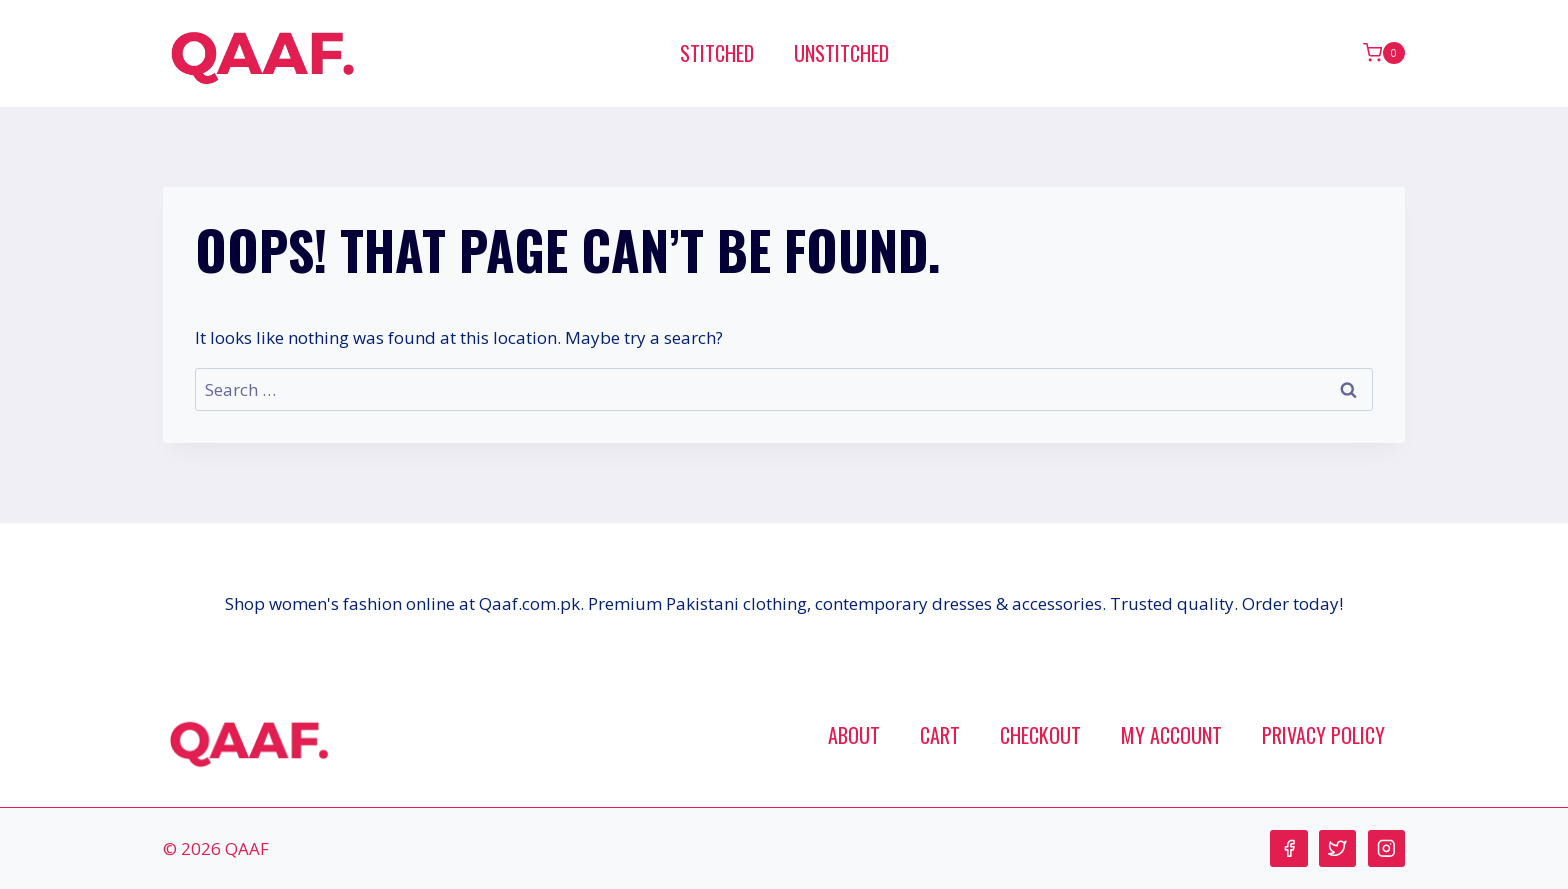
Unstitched (841, 53)
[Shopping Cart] (1384, 53)
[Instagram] (1386, 848)
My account (1171, 735)
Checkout (1040, 735)
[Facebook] (1288, 848)
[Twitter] (1337, 848)
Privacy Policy (1323, 735)
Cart (940, 735)
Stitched (717, 53)
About (854, 735)
